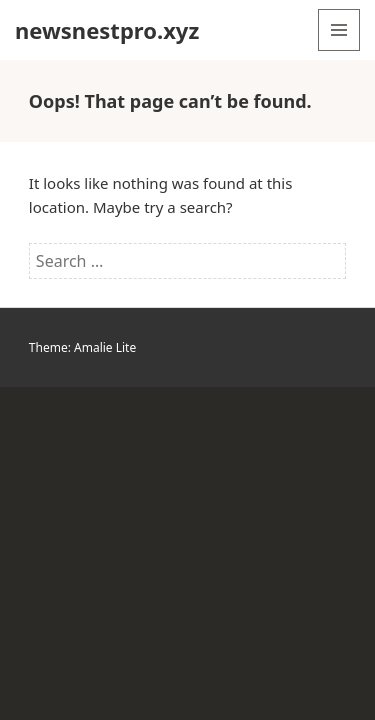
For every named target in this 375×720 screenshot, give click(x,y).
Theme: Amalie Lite (82, 347)
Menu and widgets (339, 50)
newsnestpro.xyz (107, 30)
